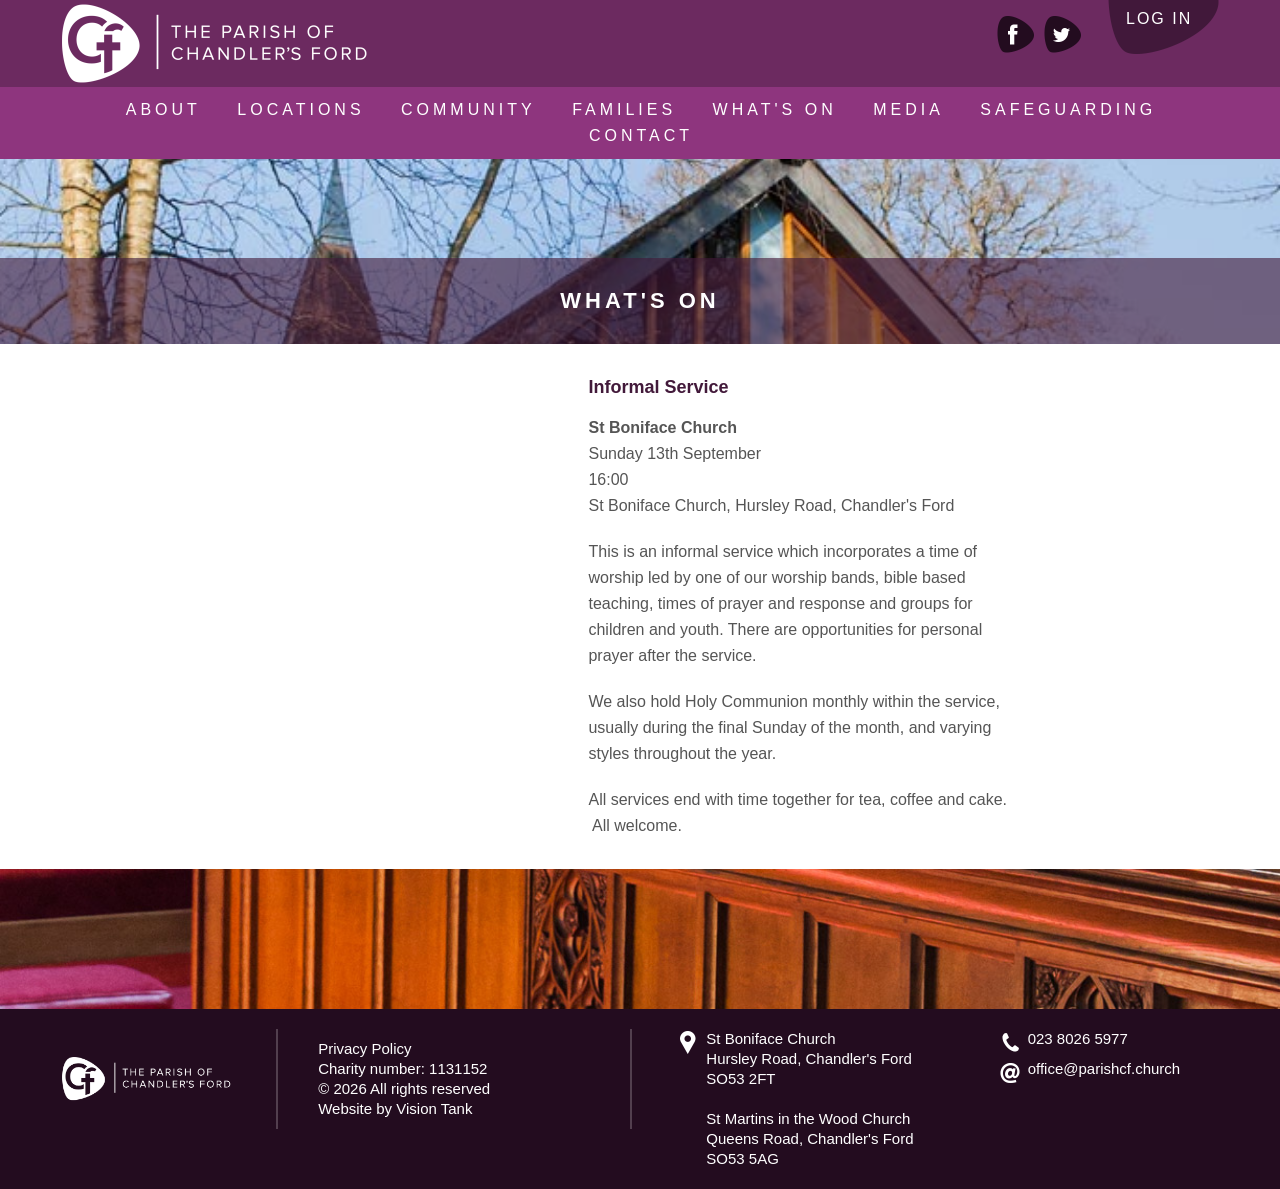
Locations (300, 109)
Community (468, 109)
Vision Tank (434, 1108)
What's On (775, 109)
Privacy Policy (364, 1048)
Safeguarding (1068, 109)
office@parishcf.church (1104, 1068)
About (163, 109)
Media (908, 109)
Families (624, 109)
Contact (641, 135)
